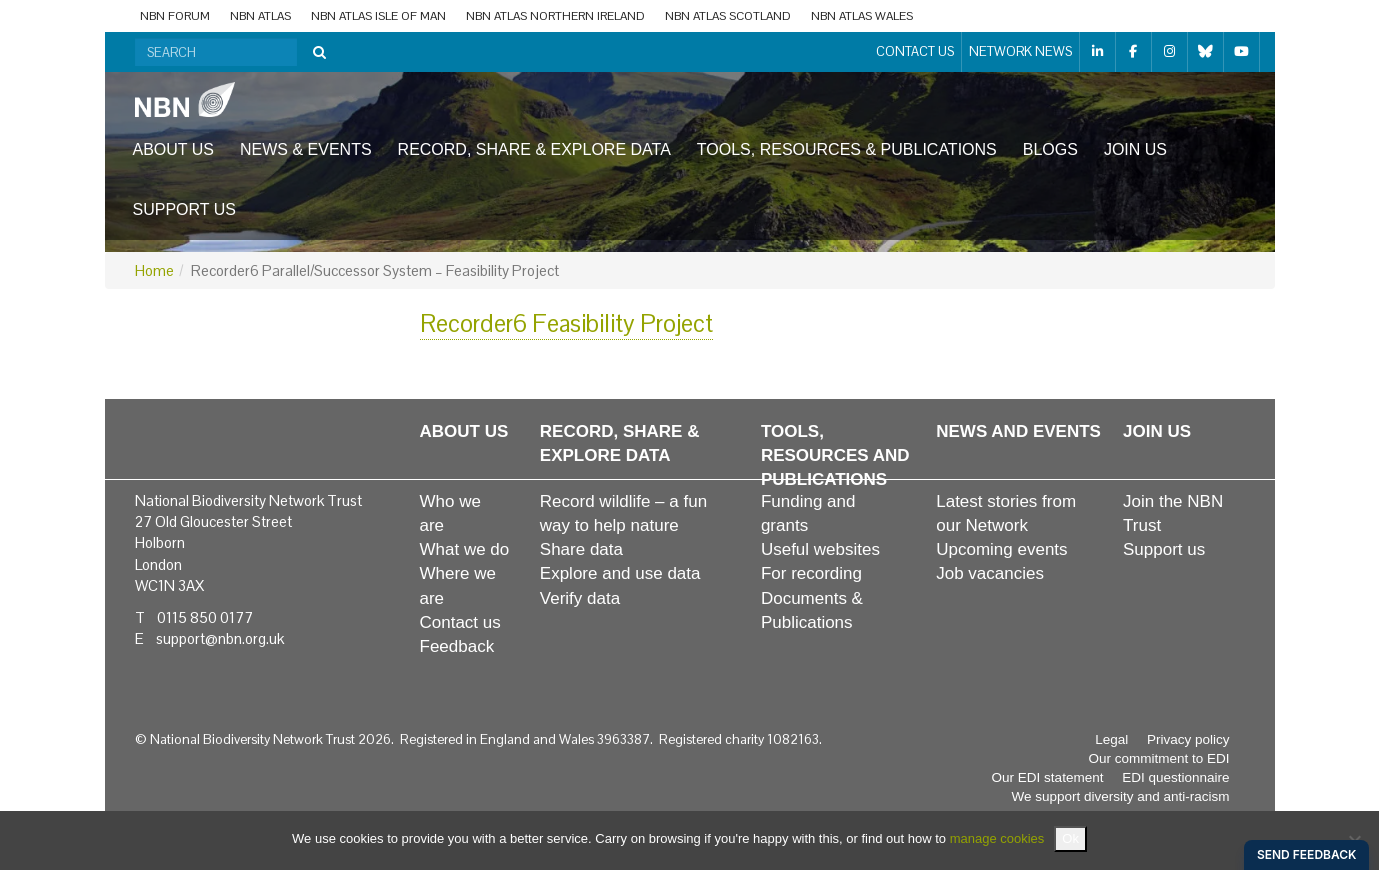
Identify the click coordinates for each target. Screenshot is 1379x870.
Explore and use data (620, 573)
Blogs (1050, 149)
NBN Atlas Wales (862, 16)
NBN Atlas (260, 16)
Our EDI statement (1048, 777)
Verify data (580, 598)
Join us (1135, 149)
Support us (184, 209)
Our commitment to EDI (1158, 758)
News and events (1018, 431)
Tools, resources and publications (835, 456)
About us (174, 149)
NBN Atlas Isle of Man (378, 16)
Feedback (457, 646)
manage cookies (997, 838)
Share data (581, 549)
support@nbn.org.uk (220, 638)
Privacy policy (1188, 739)
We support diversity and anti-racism (1120, 796)
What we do (465, 549)
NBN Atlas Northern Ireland (555, 16)
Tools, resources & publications (847, 149)
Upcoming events (1001, 549)
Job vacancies (990, 573)
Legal (1111, 739)
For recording (811, 573)
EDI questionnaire (1175, 777)
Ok (1070, 838)
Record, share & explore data (534, 149)
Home (154, 270)
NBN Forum (175, 16)
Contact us (915, 51)
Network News (1020, 51)
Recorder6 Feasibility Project (566, 323)
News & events (306, 149)
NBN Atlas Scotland (728, 16)
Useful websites (820, 549)
